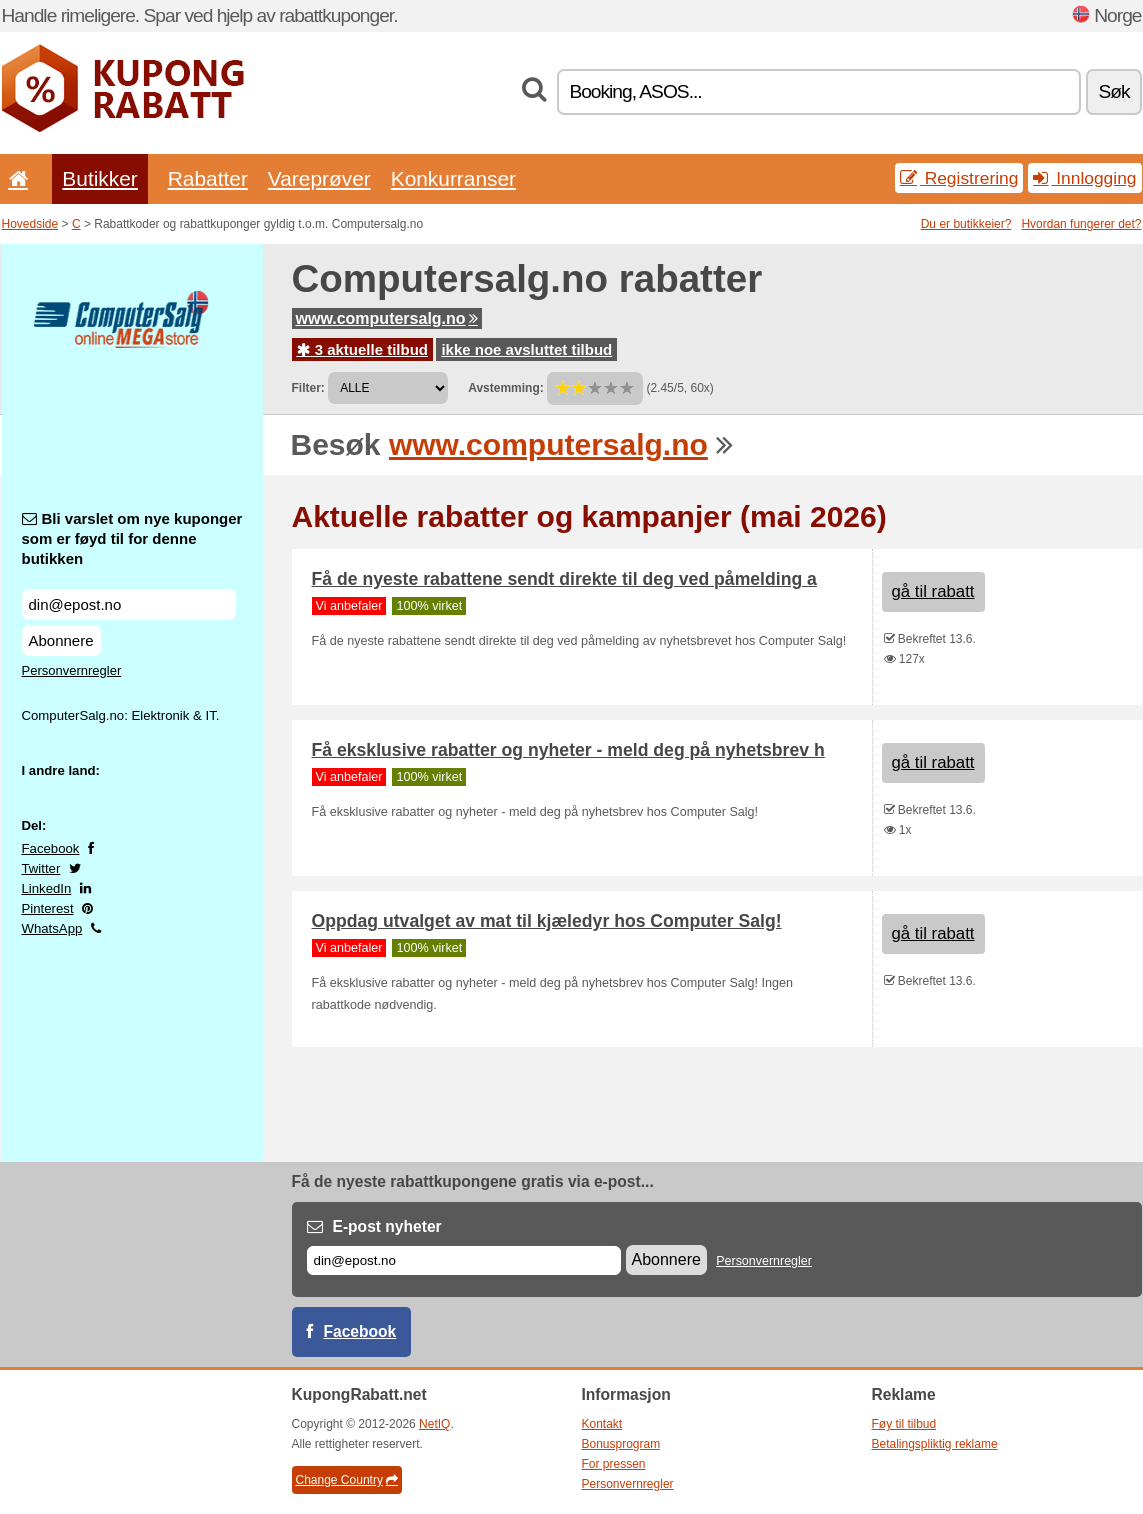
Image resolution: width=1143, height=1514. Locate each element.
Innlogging (1084, 178)
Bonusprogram (621, 1444)
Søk (1113, 91)
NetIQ (434, 1424)
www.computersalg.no (387, 318)
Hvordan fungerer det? (1081, 224)
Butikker (99, 178)
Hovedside (30, 224)
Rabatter (208, 178)
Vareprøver (319, 178)
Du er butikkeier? (966, 224)
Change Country (347, 1480)
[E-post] (464, 1260)
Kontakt (602, 1424)
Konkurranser (453, 178)
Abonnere (61, 640)
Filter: (308, 388)
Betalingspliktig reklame (935, 1444)
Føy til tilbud (904, 1424)
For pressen (614, 1464)
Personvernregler (72, 670)
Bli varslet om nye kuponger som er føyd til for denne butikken (132, 538)
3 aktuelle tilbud (363, 349)
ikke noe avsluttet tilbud (526, 349)
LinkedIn (47, 888)
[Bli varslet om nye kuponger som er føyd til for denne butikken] (129, 604)
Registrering (959, 178)
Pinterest (48, 908)
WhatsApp (52, 928)
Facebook (51, 848)
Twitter (41, 868)
